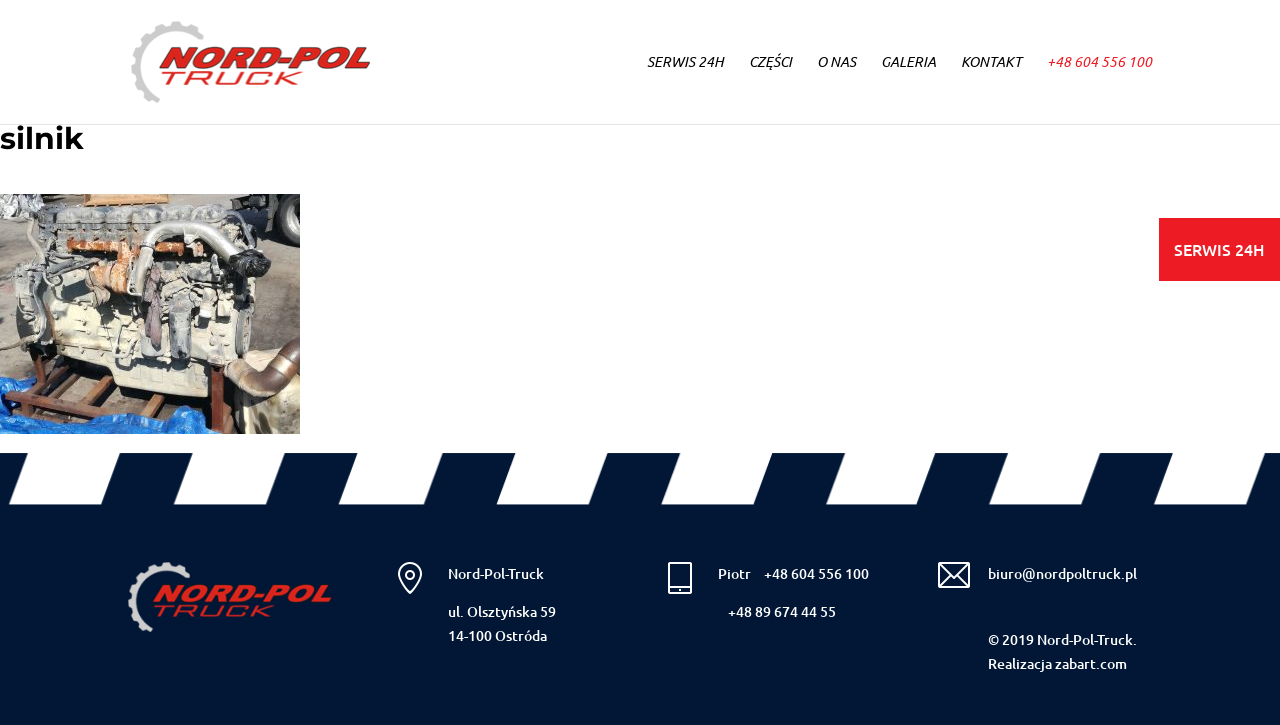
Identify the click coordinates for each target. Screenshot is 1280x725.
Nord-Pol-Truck (496, 573)
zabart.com (1091, 663)
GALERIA (908, 63)
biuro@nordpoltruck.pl (1062, 573)
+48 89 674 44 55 (782, 611)
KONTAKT (991, 63)
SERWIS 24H (1219, 249)
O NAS (836, 63)
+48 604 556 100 (1099, 63)
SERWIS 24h (685, 63)
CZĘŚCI (770, 63)
